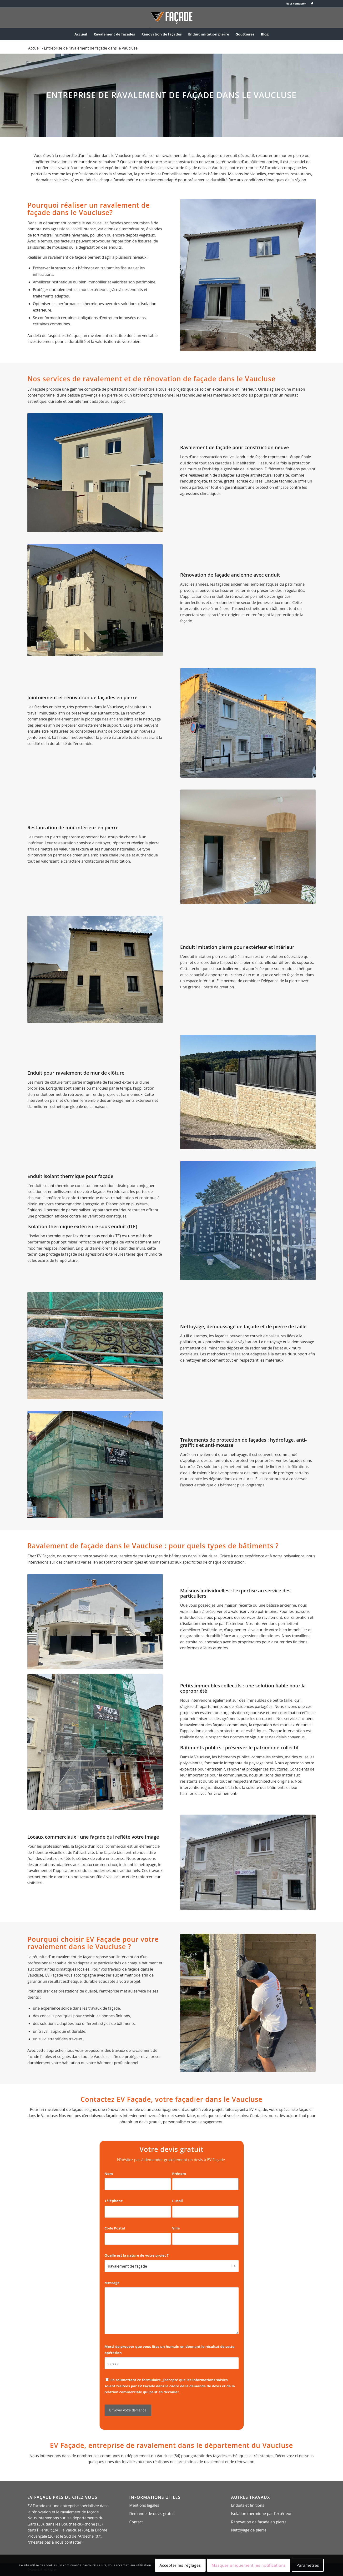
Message (113, 2282)
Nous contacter (296, 3)
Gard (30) (35, 2524)
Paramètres (308, 2565)
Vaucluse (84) (77, 2530)
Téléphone (115, 2200)
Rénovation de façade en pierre (259, 2522)
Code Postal (116, 2228)
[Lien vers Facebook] (312, 3)
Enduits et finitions (247, 2505)
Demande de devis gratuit (152, 2513)
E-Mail (179, 2200)
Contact (136, 2522)
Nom (110, 2173)
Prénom (180, 2173)
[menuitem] (294, 3)
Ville (177, 2228)
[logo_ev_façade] (171, 17)
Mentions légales (144, 2505)
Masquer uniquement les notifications (249, 2565)
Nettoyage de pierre (249, 2530)
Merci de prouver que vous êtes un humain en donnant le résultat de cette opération (170, 2349)
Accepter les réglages (180, 2565)
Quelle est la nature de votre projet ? (138, 2255)
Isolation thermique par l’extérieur (261, 2513)
